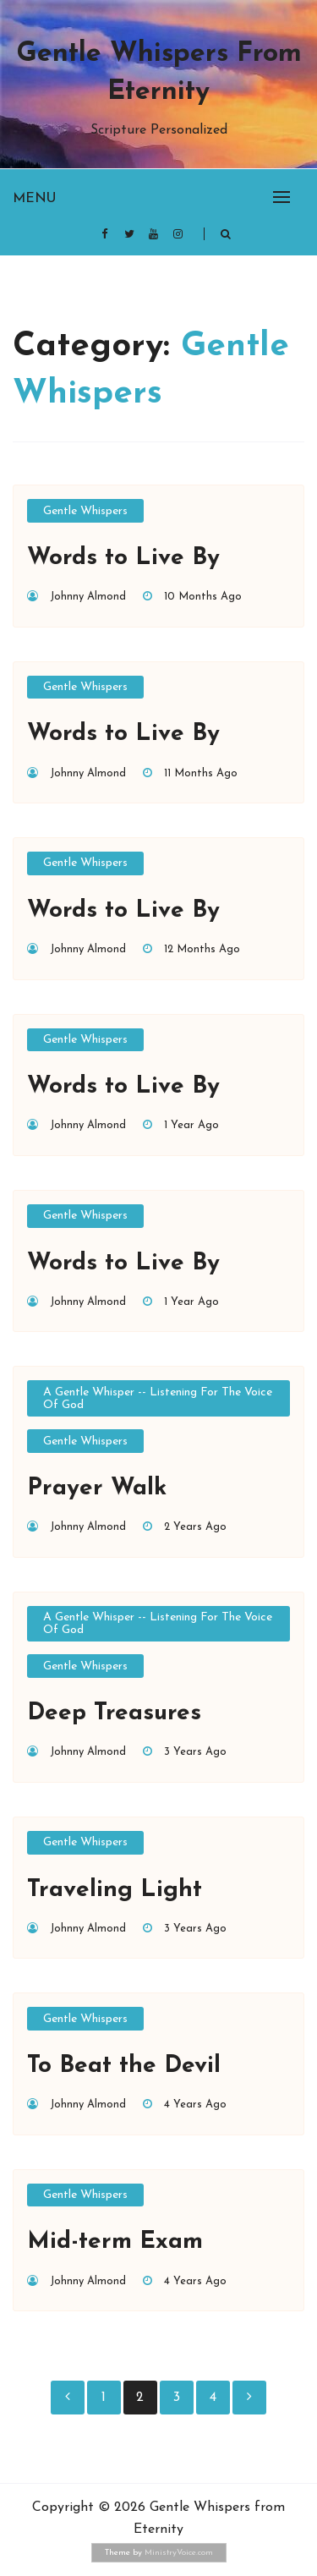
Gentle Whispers (85, 511)
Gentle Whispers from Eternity (159, 73)
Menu (34, 199)
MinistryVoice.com (179, 2552)
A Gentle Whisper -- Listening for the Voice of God (157, 1398)
